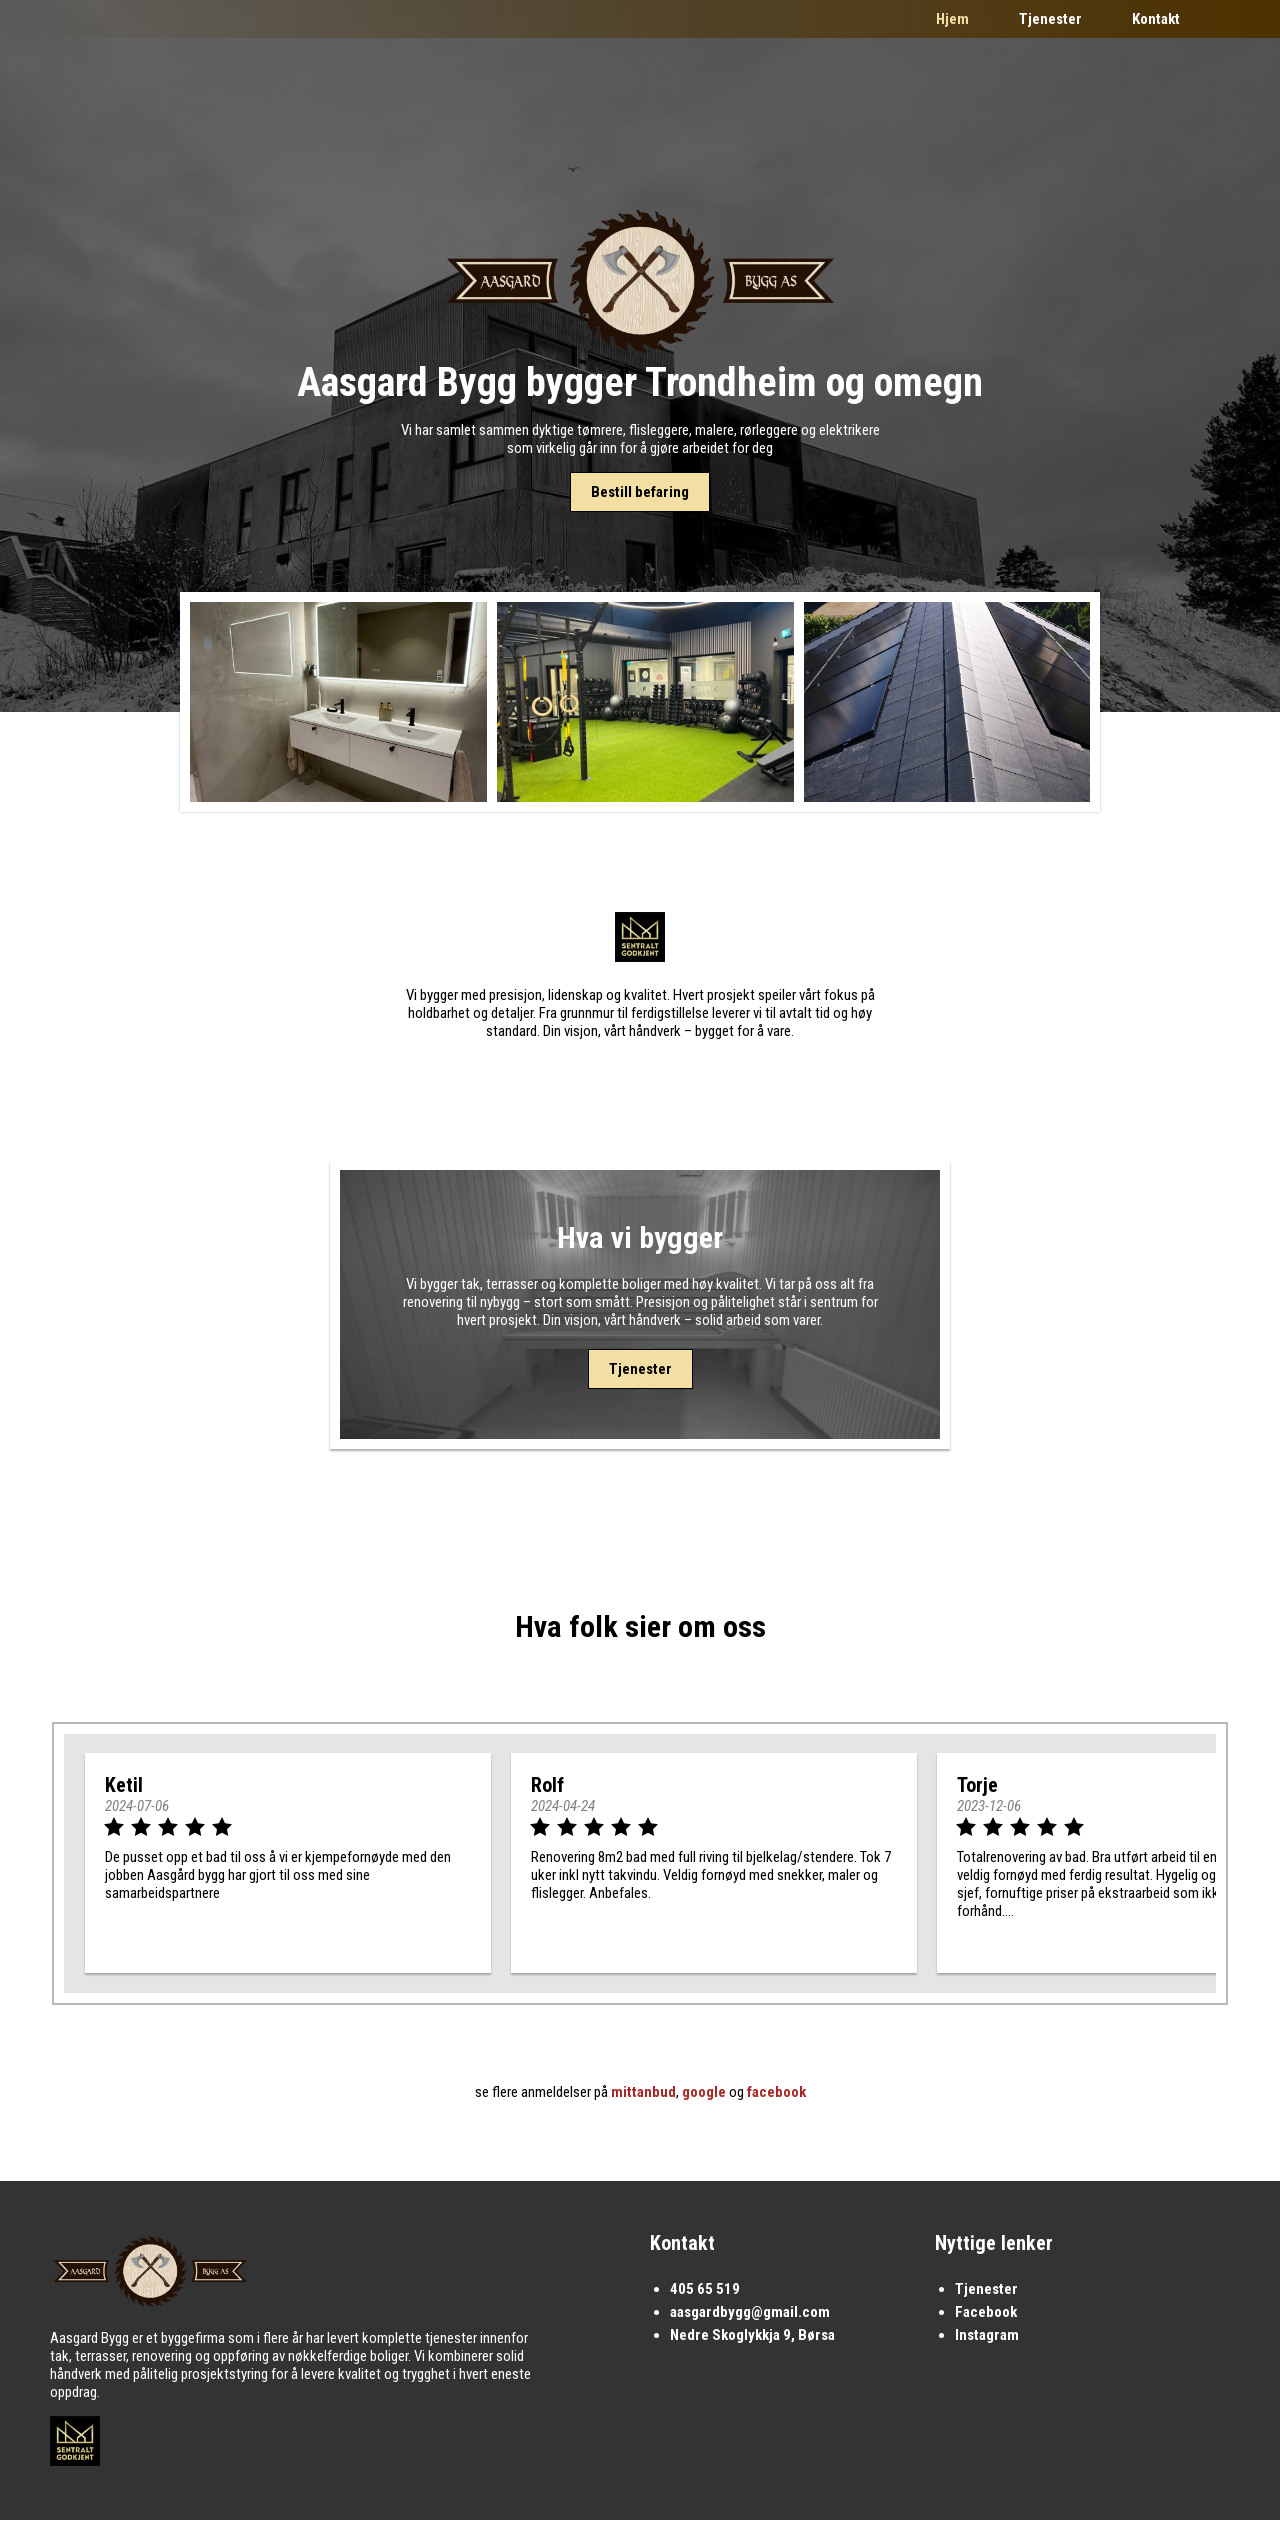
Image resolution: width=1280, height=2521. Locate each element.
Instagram (987, 2336)
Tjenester (1050, 19)
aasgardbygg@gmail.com (750, 2313)
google (704, 2093)
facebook (776, 2093)
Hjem (952, 19)
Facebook (986, 2313)
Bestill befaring (640, 492)
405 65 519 (705, 2290)
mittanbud (643, 2093)
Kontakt (1156, 19)
